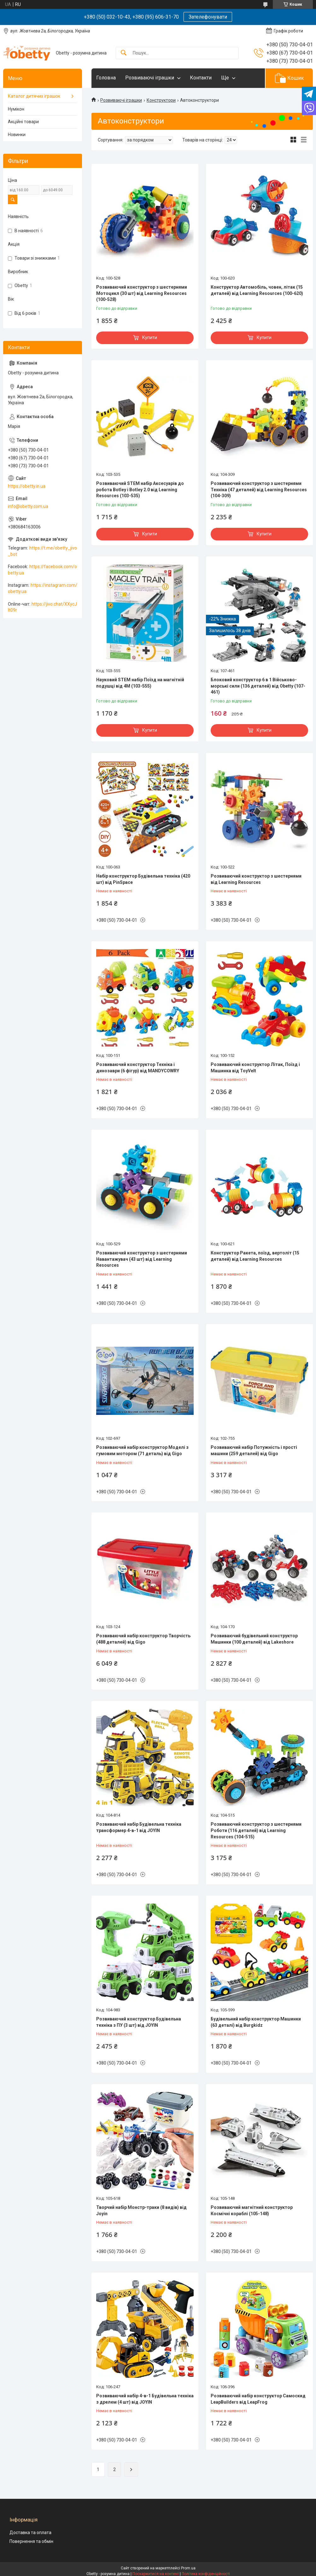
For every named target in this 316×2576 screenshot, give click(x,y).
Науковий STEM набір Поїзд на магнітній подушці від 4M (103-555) (140, 683)
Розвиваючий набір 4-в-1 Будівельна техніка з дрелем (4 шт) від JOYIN (145, 2399)
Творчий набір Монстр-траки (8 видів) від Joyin (141, 2210)
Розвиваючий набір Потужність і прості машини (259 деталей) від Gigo (254, 1450)
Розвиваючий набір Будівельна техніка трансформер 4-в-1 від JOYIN (138, 1827)
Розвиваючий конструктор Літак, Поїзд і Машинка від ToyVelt (255, 1067)
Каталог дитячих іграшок (34, 96)
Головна (106, 78)
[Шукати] (123, 53)
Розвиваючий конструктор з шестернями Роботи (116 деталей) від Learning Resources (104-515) (256, 1830)
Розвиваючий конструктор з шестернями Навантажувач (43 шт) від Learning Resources (141, 1259)
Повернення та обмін (31, 2541)
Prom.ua (188, 2568)
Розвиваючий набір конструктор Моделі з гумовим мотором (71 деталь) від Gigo (142, 1450)
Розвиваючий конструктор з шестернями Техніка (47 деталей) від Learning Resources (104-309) (259, 489)
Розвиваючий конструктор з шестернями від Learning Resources (256, 879)
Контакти (201, 78)
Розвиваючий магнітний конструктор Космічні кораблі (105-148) (252, 2210)
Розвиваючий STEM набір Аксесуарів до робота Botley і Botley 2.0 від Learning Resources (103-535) (140, 489)
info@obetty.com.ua (28, 506)
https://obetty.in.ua (26, 486)
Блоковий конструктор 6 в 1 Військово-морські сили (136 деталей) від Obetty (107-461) (258, 685)
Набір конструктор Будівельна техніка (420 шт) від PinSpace (143, 879)
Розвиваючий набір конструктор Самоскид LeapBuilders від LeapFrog (258, 2399)
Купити (149, 337)
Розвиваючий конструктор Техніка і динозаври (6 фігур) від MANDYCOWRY (137, 1067)
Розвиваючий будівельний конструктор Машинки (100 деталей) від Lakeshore (254, 1639)
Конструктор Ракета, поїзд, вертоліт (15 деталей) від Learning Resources (255, 1256)
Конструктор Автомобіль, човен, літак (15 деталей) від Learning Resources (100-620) (257, 290)
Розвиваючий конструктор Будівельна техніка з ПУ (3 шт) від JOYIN (138, 2022)
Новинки (17, 134)
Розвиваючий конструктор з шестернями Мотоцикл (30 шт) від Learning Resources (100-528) (141, 293)
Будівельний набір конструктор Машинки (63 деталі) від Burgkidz (256, 2022)
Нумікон (16, 109)
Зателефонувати (208, 17)
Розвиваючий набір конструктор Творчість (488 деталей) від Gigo (143, 1639)
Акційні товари (23, 121)
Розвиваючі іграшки (149, 78)
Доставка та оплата (30, 2532)
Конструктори (161, 100)
